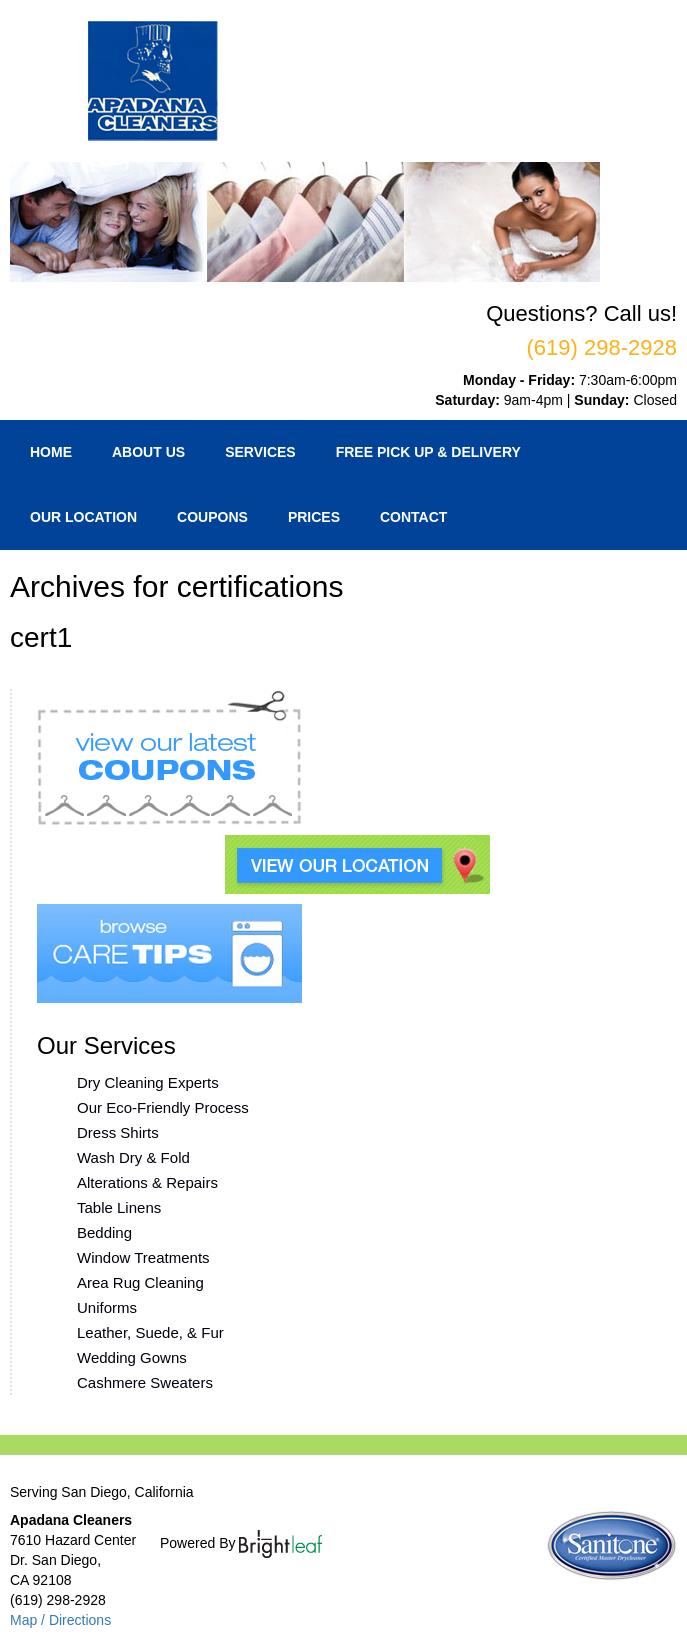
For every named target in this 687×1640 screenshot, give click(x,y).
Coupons (212, 517)
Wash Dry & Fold (133, 1157)
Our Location (83, 517)
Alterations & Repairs (147, 1182)
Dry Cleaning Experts (148, 1082)
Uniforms (107, 1307)
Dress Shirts (118, 1132)
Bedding (104, 1232)
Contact (413, 517)
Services (260, 452)
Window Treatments (143, 1257)
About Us (148, 452)
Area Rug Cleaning (140, 1282)
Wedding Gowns (132, 1357)
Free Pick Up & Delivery (428, 452)
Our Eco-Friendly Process (163, 1107)
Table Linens (119, 1207)
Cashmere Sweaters (145, 1382)
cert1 (41, 637)
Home (51, 452)
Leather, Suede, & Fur (150, 1332)
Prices (314, 517)
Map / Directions (60, 1620)
